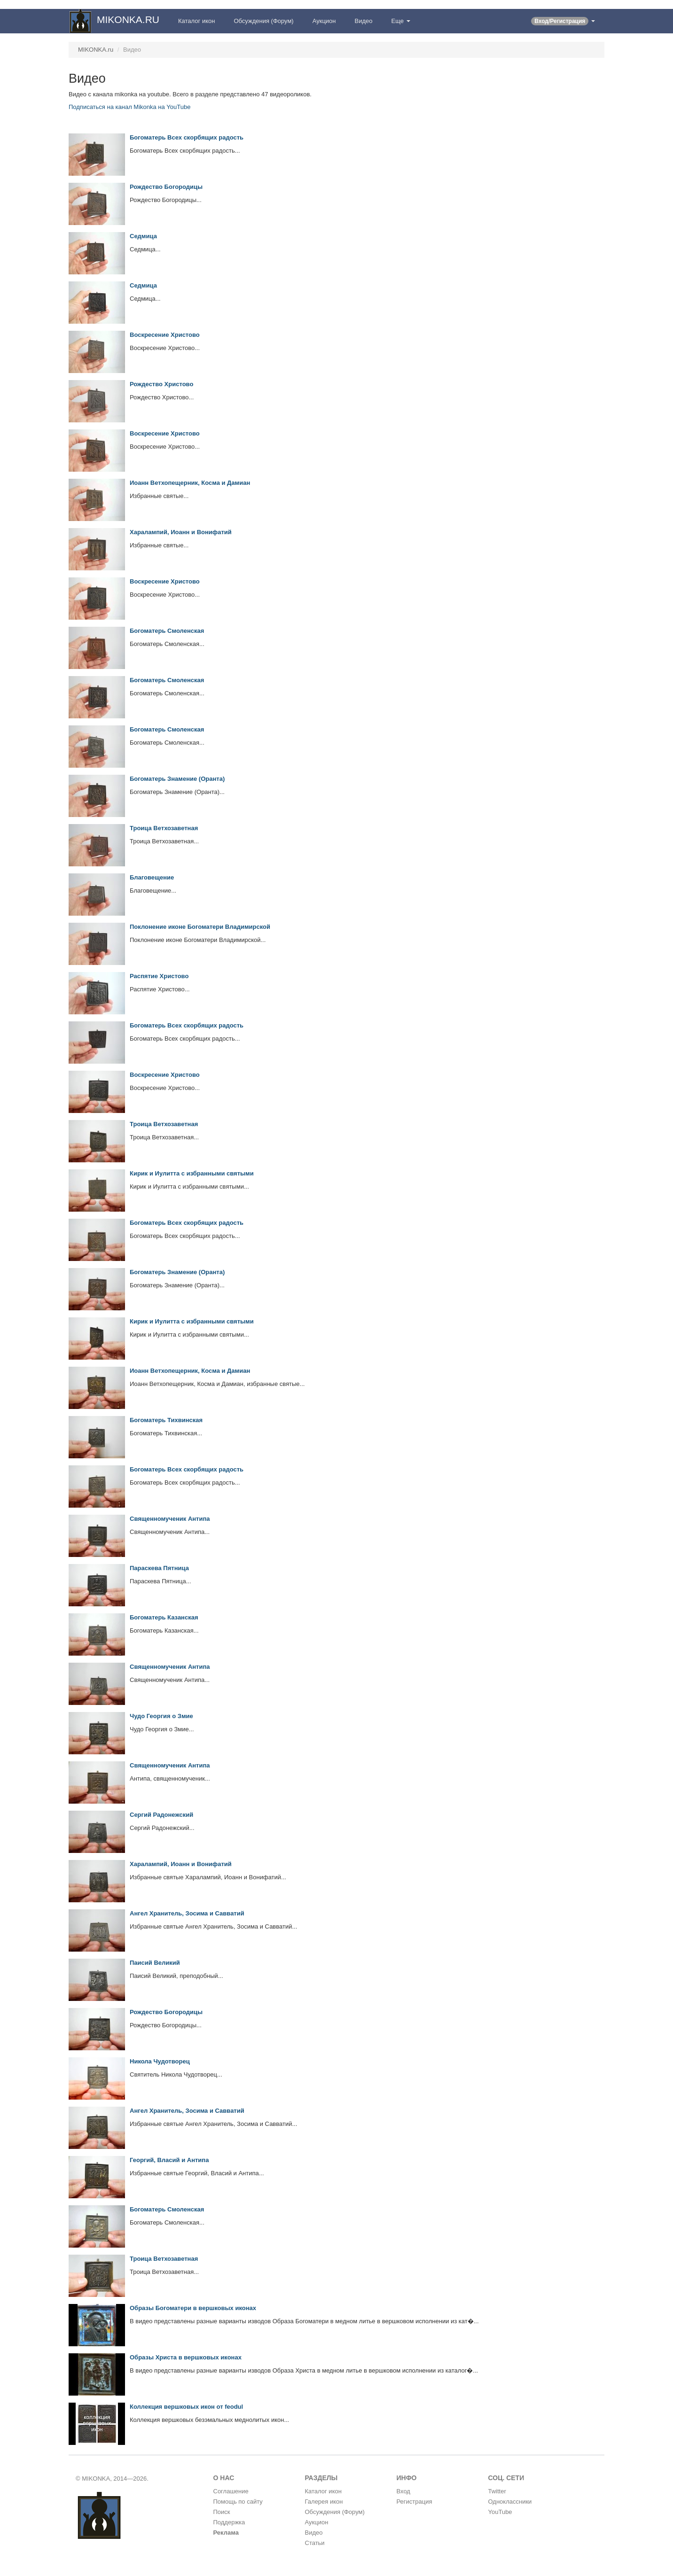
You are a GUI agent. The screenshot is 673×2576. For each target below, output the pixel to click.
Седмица (143, 236)
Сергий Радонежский (161, 1814)
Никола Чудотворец (160, 2061)
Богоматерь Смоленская (167, 630)
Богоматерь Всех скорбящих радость (186, 137)
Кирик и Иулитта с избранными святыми (192, 1173)
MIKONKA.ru (95, 49)
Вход (403, 2491)
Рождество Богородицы (166, 186)
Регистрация (414, 2501)
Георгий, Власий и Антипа (169, 2160)
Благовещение (152, 877)
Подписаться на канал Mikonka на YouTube (129, 106)
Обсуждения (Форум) (263, 20)
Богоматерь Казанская (164, 1617)
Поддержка (229, 2522)
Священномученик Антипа (170, 1518)
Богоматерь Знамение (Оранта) (177, 778)
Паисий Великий (155, 1962)
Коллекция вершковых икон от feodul (186, 2406)
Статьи (315, 2542)
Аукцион (324, 20)
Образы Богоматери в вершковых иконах (193, 2307)
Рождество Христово (161, 384)
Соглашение (231, 2491)
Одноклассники (510, 2501)
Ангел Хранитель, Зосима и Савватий (187, 1913)
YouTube (500, 2511)
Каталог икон (196, 20)
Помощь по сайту (238, 2501)
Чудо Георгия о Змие (161, 1716)
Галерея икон (324, 2501)
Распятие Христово (159, 976)
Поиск (221, 2511)
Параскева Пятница (159, 1568)
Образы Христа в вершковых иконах (186, 2357)
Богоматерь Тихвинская (166, 1420)
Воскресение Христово (165, 334)
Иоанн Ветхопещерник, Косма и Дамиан (190, 482)
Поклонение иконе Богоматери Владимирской (200, 926)
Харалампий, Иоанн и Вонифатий (181, 532)
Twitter (497, 2491)
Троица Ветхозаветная (164, 828)
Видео (364, 20)
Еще (400, 20)
